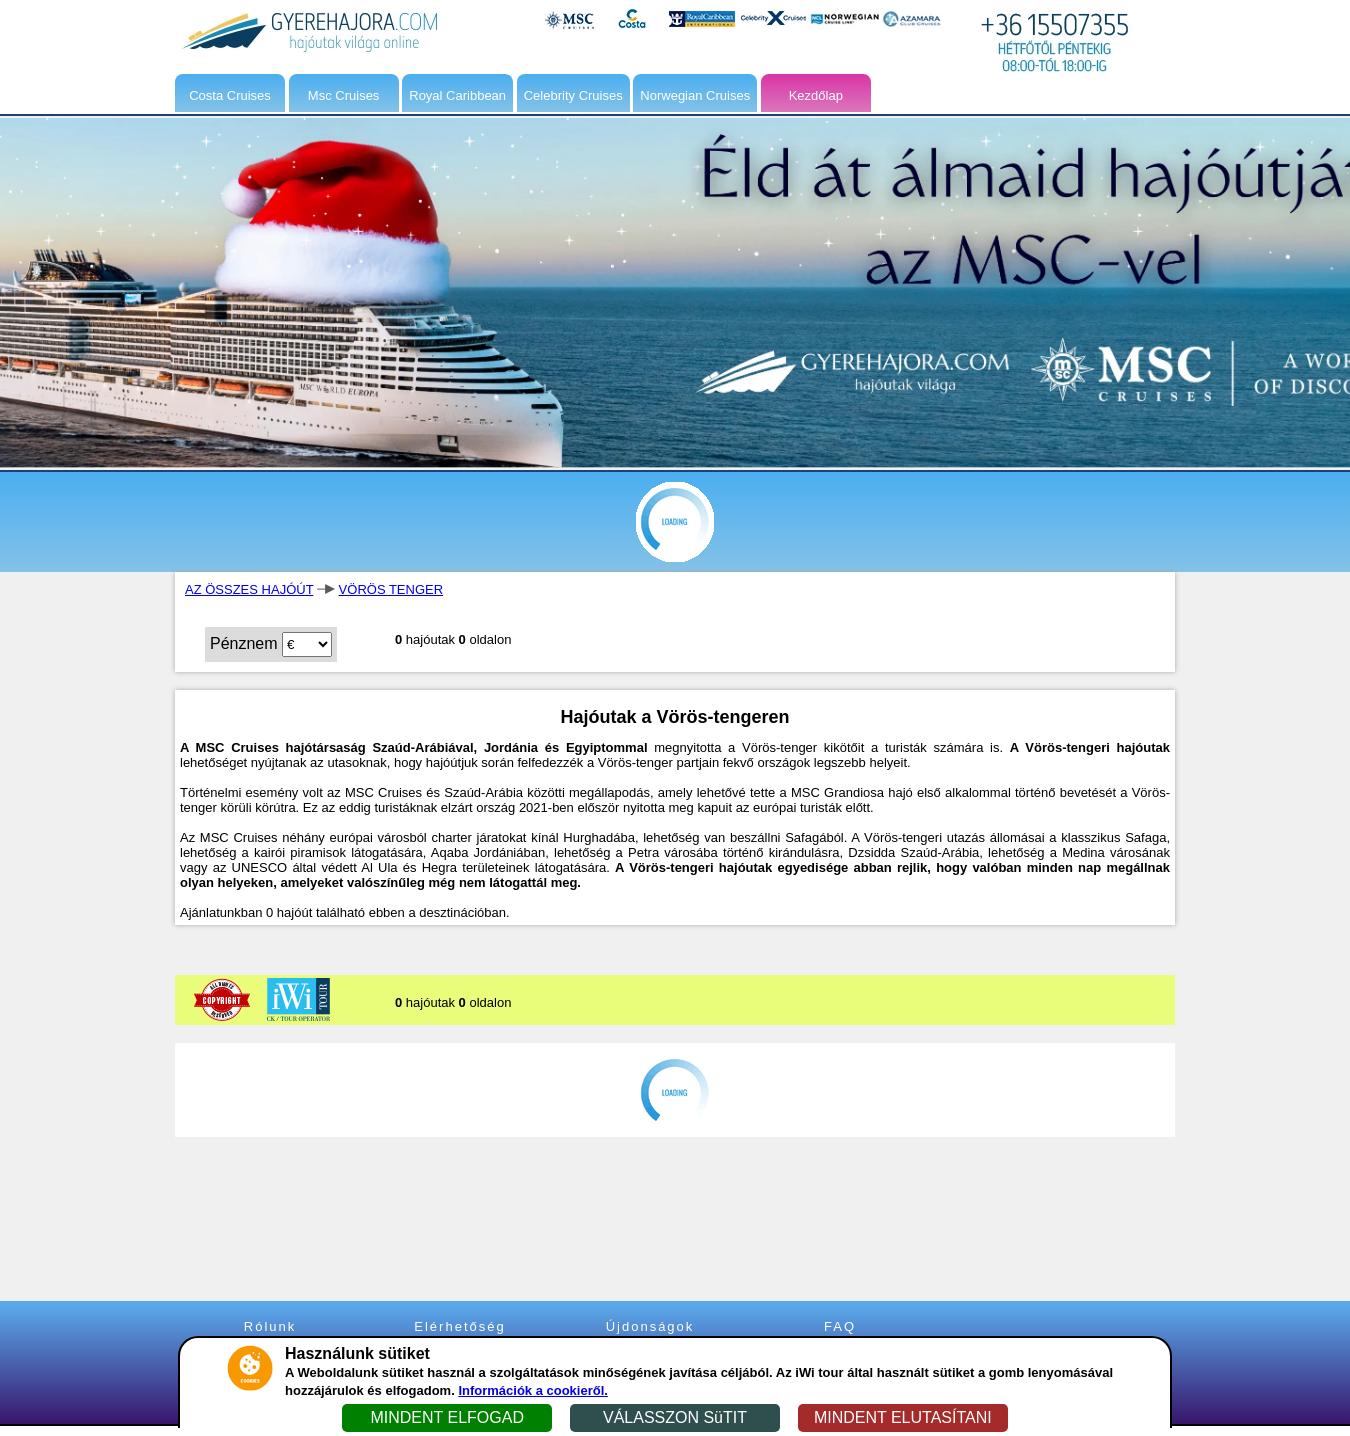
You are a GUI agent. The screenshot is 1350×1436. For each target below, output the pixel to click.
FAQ (840, 1326)
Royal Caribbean (457, 95)
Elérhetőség (459, 1326)
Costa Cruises (230, 95)
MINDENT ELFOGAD (447, 1417)
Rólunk (270, 1326)
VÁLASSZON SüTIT (675, 1417)
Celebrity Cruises (573, 95)
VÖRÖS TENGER (391, 589)
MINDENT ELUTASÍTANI (903, 1417)
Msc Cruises (344, 95)
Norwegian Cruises (695, 95)
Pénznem (244, 643)
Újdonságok (650, 1326)
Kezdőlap (816, 95)
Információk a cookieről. (533, 1390)
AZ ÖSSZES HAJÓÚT (249, 589)
